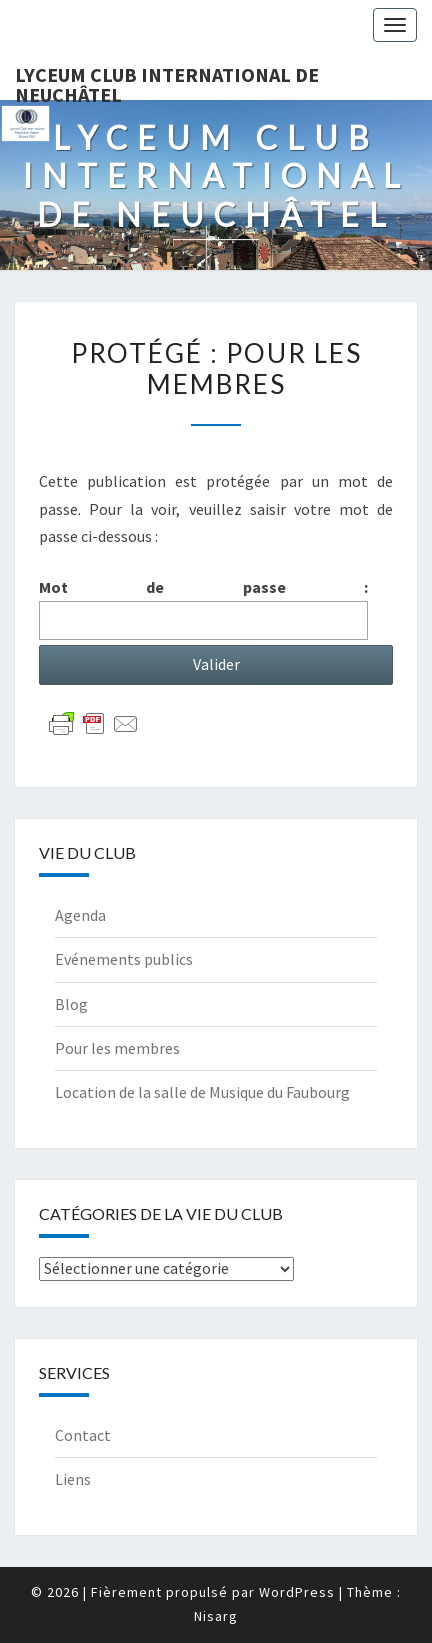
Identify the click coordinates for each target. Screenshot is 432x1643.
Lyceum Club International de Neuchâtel (167, 81)
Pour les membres (117, 1048)
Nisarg (216, 1616)
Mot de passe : (203, 608)
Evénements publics (124, 959)
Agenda (80, 915)
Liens (73, 1479)
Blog (71, 1004)
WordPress (297, 1592)
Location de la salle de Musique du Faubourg (202, 1092)
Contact (83, 1435)
